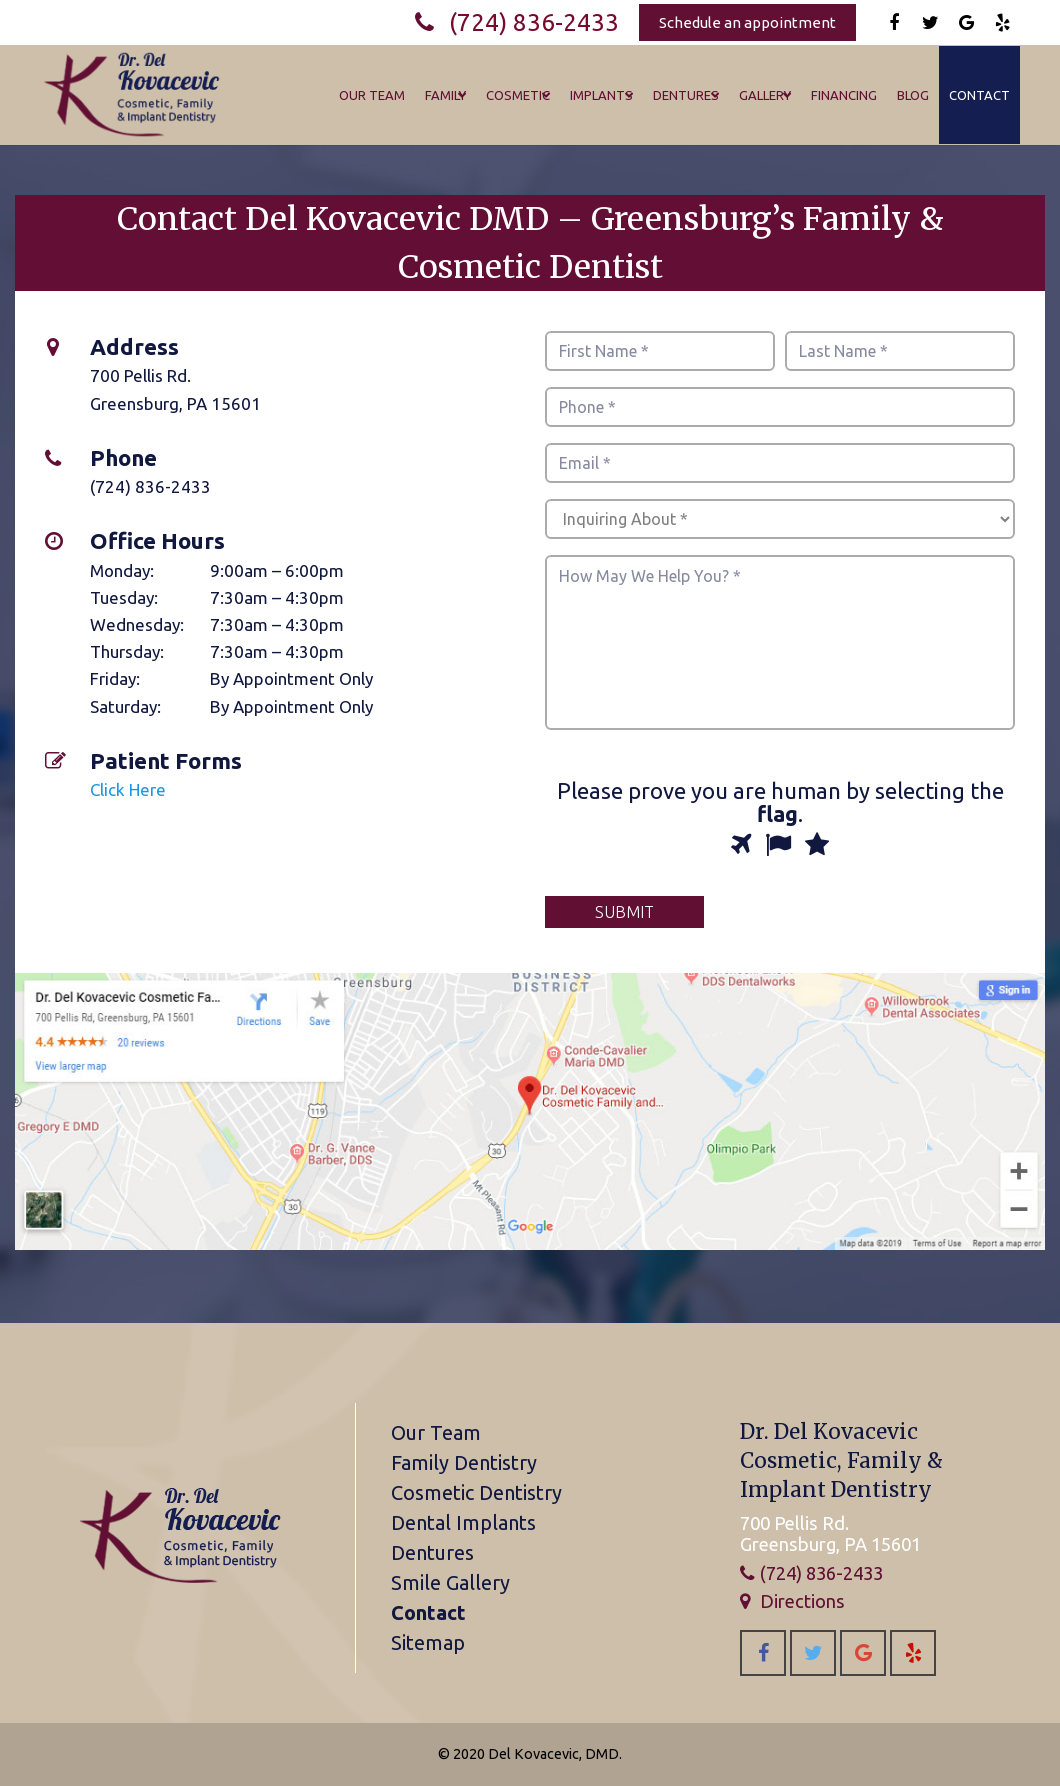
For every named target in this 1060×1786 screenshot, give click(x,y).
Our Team (436, 1432)
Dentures (432, 1552)
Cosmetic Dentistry (476, 1492)
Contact (428, 1612)
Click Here (128, 789)
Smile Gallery (450, 1582)
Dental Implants (463, 1522)
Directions (802, 1601)
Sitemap (428, 1642)
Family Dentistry (464, 1462)
